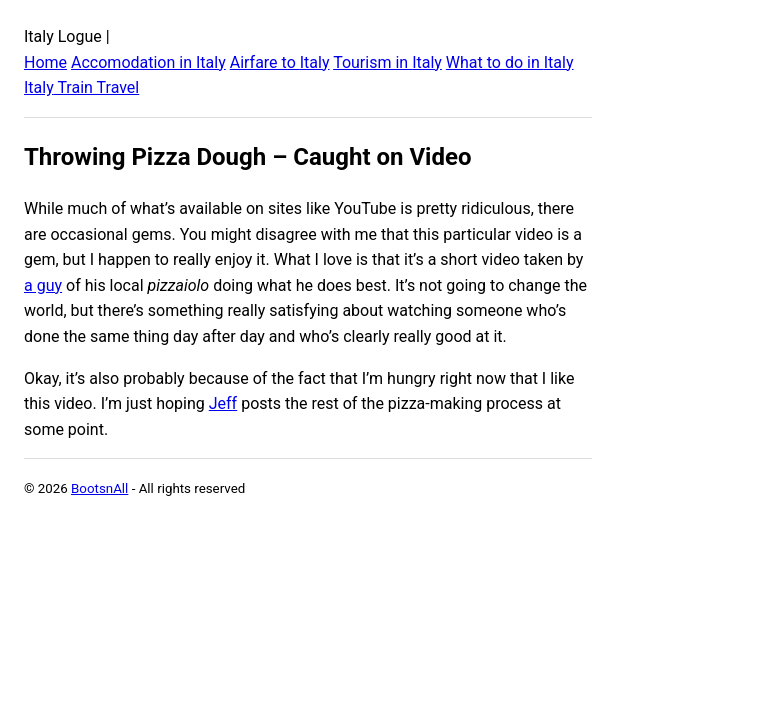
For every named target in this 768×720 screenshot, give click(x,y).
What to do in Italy (510, 62)
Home (45, 62)
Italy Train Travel (81, 87)
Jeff (223, 403)
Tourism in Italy (387, 62)
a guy (43, 285)
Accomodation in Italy (148, 62)
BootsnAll (99, 488)
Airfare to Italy (280, 62)
